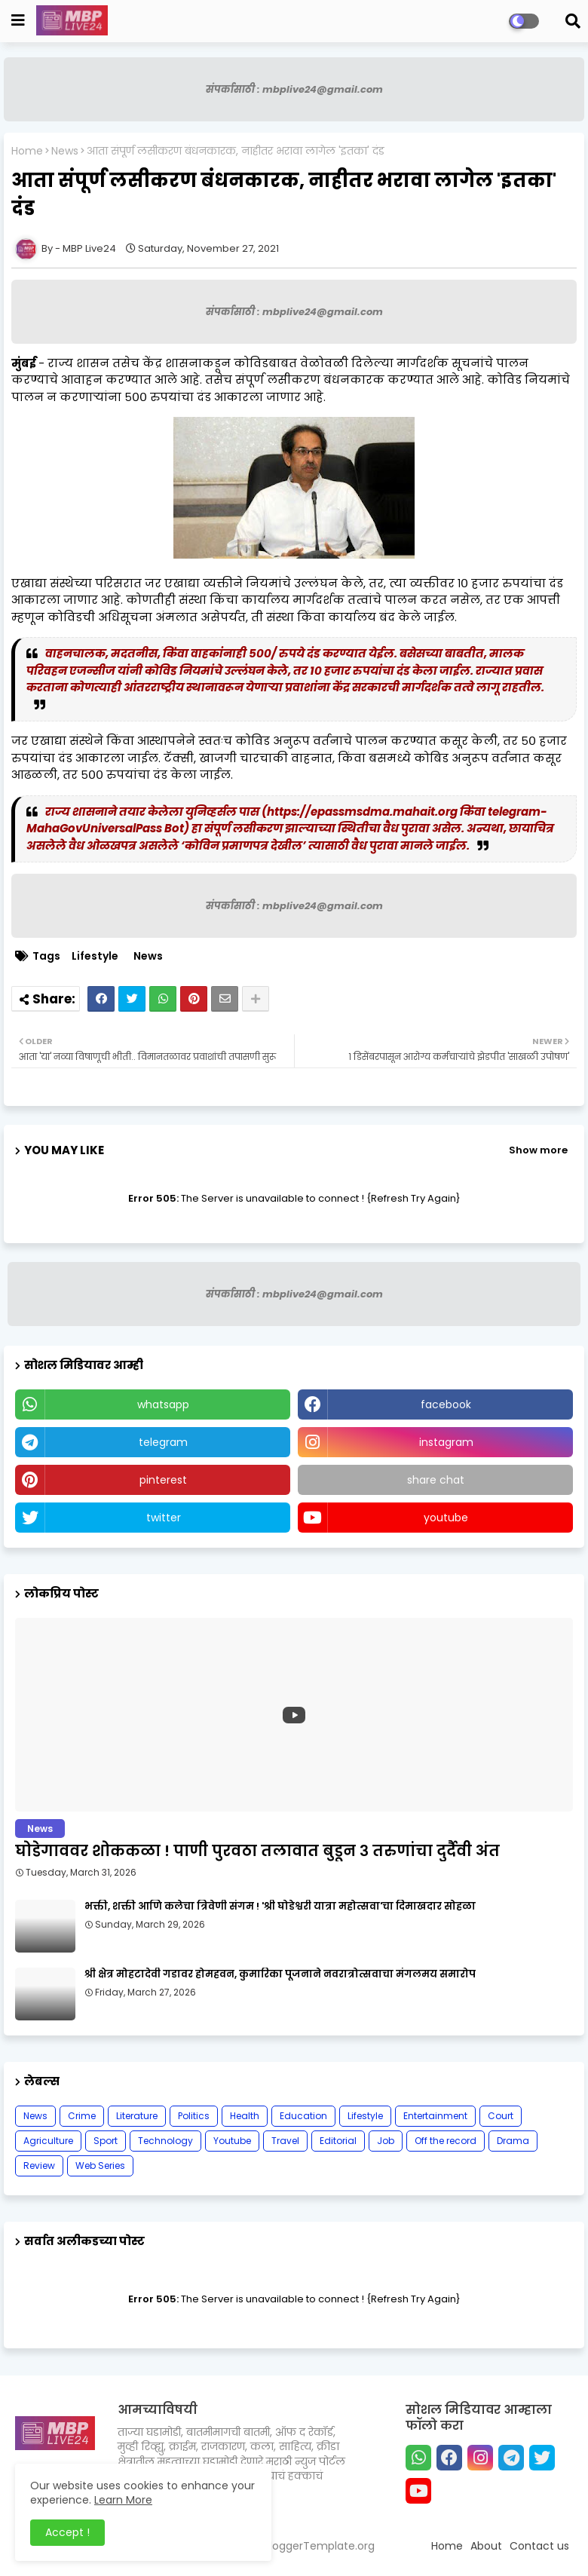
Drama (513, 2140)
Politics (194, 2115)
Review (39, 2165)
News (64, 151)
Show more (538, 1150)
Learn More (123, 2499)
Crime (82, 2115)
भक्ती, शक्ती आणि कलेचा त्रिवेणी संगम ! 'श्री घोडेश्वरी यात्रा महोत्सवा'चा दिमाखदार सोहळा (280, 1906)
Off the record (445, 2140)
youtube (446, 1517)
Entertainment (435, 2115)
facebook (446, 1404)
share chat (435, 1479)
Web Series (100, 2165)
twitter (163, 1517)
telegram (163, 1442)
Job (385, 2140)
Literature (137, 2115)
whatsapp (163, 1404)
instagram (446, 1442)
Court (500, 2115)
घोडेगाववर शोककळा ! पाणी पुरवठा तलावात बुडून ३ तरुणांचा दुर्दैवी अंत (257, 1850)
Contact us (539, 2545)
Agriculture (48, 2140)
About (486, 2545)
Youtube (232, 2140)
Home (27, 151)
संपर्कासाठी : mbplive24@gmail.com (294, 89)
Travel (285, 2140)
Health (244, 2115)
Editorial (338, 2140)
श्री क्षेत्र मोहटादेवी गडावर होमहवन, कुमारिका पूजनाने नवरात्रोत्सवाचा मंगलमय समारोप (280, 1974)
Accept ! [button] (67, 2532)
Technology (165, 2140)
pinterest (163, 1479)
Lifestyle (95, 956)
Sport (105, 2140)
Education (303, 2115)
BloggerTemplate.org (319, 2545)
